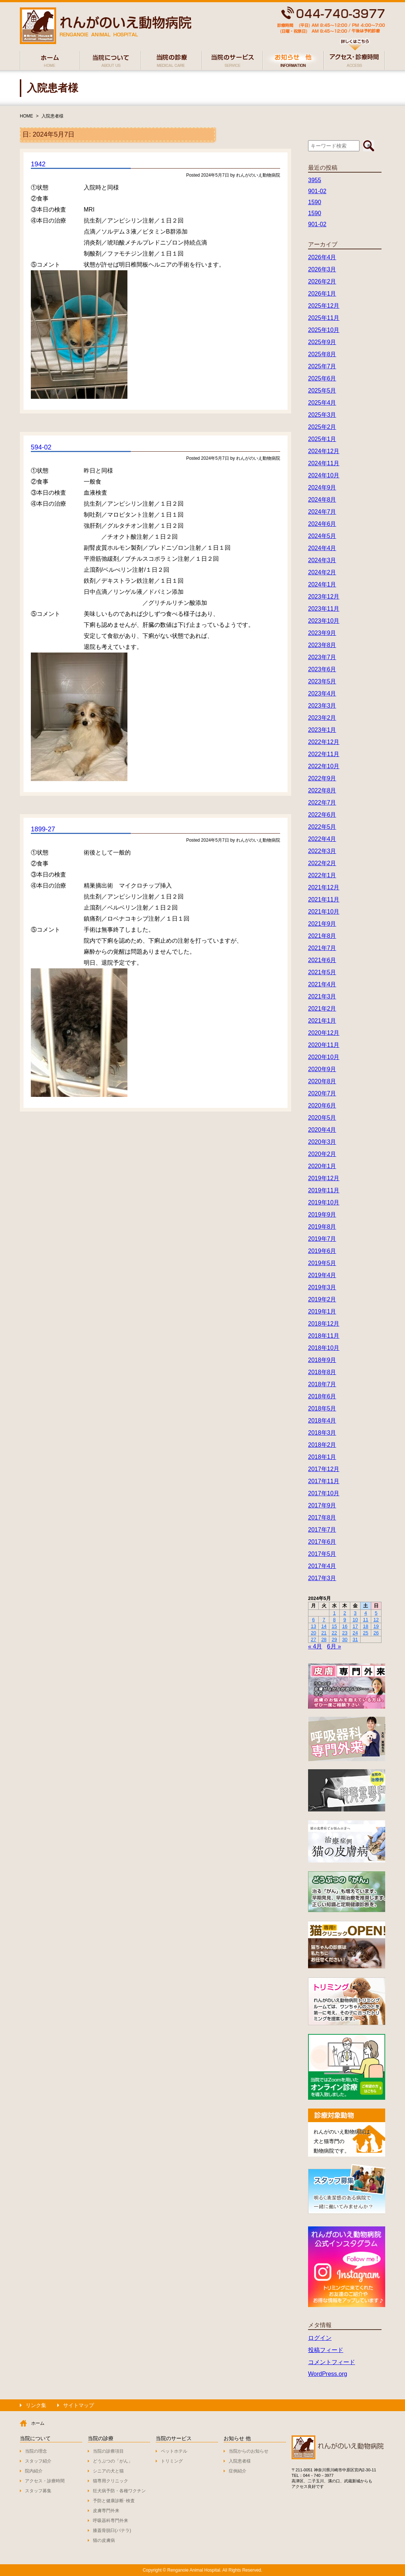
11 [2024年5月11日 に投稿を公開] (365, 1619)
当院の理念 (36, 2451)
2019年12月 (323, 1178)
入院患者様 (52, 116)
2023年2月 (322, 718)
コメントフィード (331, 2362)
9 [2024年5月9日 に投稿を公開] (344, 1619)
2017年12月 (323, 1469)
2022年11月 (323, 754)
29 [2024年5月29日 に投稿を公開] (334, 1639)
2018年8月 (322, 1372)
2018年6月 (322, 1396)
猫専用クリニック (110, 2480)
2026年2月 (322, 281)
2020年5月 (322, 1117)
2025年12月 (323, 306)
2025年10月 (323, 330)
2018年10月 (323, 1348)
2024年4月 (322, 548)
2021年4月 (322, 984)
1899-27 (43, 829)
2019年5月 (322, 1263)
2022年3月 (322, 851)
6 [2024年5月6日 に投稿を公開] (313, 1619)
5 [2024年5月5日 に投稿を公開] (376, 1613)
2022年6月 (322, 815)
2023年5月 (322, 681)
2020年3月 (322, 1142)
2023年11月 (323, 609)
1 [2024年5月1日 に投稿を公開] (334, 1613)
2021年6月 (322, 960)
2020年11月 (323, 1045)
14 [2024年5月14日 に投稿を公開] (323, 1626)
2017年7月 (322, 1530)
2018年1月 (322, 1457)
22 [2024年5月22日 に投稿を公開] (334, 1633)
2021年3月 (322, 996)
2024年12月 (323, 451)
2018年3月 (322, 1433)
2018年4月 (322, 1420)
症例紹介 (237, 2471)
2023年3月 (322, 705)
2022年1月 (322, 875)
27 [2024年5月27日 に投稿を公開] (313, 1639)
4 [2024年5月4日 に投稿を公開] (365, 1613)
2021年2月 (322, 1008)
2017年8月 (322, 1517)
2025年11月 (323, 318)
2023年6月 (322, 669)
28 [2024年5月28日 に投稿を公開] (323, 1639)
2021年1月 (322, 1021)
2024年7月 (322, 512)
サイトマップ (78, 2405)
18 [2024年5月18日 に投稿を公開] (365, 1626)
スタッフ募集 (38, 2490)
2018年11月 (323, 1336)
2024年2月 (322, 572)
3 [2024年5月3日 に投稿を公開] (355, 1613)
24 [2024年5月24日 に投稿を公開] (355, 1633)
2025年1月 (322, 439)
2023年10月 (323, 621)
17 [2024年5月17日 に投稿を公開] (355, 1626)
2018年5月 (322, 1408)
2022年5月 (322, 827)
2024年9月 (322, 487)
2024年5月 (322, 536)
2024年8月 (322, 499)
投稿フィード (325, 2350)
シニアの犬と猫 (108, 2471)
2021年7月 (322, 948)
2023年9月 (322, 633)
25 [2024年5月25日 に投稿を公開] (365, 1633)
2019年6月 (322, 1251)
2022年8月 (322, 790)
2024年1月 (322, 584)
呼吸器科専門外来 (110, 2520)
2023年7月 (322, 657)
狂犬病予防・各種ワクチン (119, 2490)
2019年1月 (322, 1311)
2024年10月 (323, 475)
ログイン (320, 2338)
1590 (314, 202)
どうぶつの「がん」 (113, 2461)
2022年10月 (323, 766)
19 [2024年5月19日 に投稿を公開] (376, 1626)
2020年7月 (322, 1093)
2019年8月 (322, 1227)
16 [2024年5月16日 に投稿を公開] (344, 1626)
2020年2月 (322, 1154)
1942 (38, 164)
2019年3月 (322, 1287)
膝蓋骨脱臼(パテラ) (112, 2530)
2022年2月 (322, 863)
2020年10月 (323, 1057)
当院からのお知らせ (248, 2451)
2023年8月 (322, 645)
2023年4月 (322, 693)
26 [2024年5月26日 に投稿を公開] (376, 1633)
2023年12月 (323, 596)
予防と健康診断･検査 (114, 2500)
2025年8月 (322, 354)
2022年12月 (323, 742)
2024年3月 (322, 560)
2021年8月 (322, 936)
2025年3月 (322, 415)
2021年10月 (323, 911)
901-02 (317, 191)
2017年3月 (322, 1578)
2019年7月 (322, 1239)
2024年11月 (323, 463)
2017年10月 (323, 1493)
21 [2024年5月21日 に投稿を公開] (323, 1633)
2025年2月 (322, 427)
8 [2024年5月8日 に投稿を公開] (334, 1619)
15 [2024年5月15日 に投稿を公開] (334, 1626)
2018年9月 (322, 1360)
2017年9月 (322, 1505)
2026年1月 (322, 293)
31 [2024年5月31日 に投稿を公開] (355, 1639)
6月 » (334, 1646)
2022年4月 (322, 839)
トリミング (172, 2461)
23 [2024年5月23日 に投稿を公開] (344, 1633)
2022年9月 (322, 778)
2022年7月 (322, 802)
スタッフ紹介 (38, 2461)
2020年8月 (322, 1081)
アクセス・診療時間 (45, 2480)
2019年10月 (323, 1202)
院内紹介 (34, 2471)
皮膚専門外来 (106, 2510)
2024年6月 (322, 524)
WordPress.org (327, 2374)
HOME (26, 116)
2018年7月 (322, 1384)
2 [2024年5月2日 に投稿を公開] (344, 1613)
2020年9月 (322, 1069)
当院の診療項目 (108, 2451)
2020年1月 (322, 1166)
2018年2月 (322, 1445)
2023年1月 (322, 730)
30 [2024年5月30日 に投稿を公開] (344, 1639)
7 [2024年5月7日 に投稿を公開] (324, 1619)
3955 (314, 180)
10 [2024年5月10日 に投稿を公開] (355, 1619)
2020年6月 (322, 1105)
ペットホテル (174, 2451)
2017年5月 (322, 1554)
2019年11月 (323, 1190)
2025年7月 (322, 366)
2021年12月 (323, 887)
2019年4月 (322, 1275)
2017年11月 (323, 1481)
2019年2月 (322, 1299)
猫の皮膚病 (104, 2540)
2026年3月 (322, 269)
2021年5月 (322, 972)
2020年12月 (323, 1033)
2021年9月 (322, 924)
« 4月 (315, 1646)
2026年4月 (322, 257)
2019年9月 (322, 1214)
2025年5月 (322, 390)
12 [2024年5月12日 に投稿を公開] (376, 1619)
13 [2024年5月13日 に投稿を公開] (313, 1626)
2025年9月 (322, 342)
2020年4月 (322, 1130)
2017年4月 (322, 1566)
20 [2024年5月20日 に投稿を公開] (313, 1633)
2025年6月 (322, 378)
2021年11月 (323, 899)
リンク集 (36, 2405)
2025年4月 (322, 403)
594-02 (41, 447)
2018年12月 (323, 1323)
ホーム (37, 2423)
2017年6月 (322, 1542)
